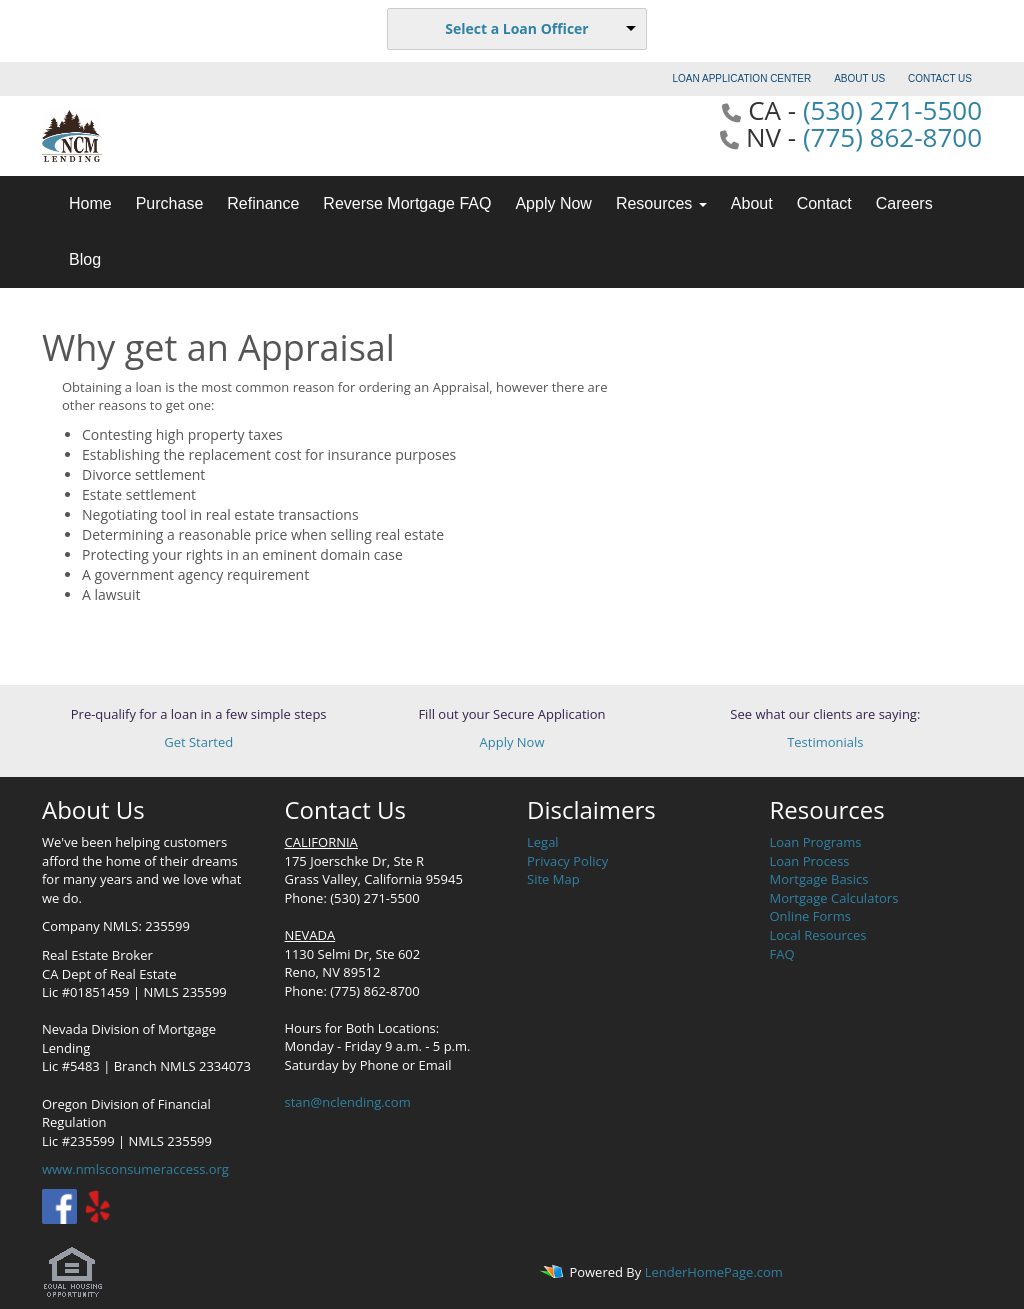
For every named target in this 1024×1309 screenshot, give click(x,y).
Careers (904, 203)
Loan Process (810, 861)
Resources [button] (661, 203)
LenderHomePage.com (714, 1272)
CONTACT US (940, 78)
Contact (824, 203)
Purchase (170, 203)
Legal (543, 842)
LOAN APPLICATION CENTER (742, 78)
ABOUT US (859, 78)
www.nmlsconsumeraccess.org (135, 1169)
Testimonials (825, 742)
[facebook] (59, 1205)
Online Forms (810, 916)
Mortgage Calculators (834, 898)
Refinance (263, 203)
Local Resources (818, 935)
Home (90, 203)
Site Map (553, 879)
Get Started (198, 742)
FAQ (782, 954)
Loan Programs (816, 842)
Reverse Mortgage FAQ (407, 203)
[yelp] (97, 1205)
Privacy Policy (567, 861)
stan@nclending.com (348, 1102)
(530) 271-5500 (892, 110)
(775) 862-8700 (892, 137)
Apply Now (553, 203)
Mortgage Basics (819, 879)
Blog (85, 259)
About (752, 203)
